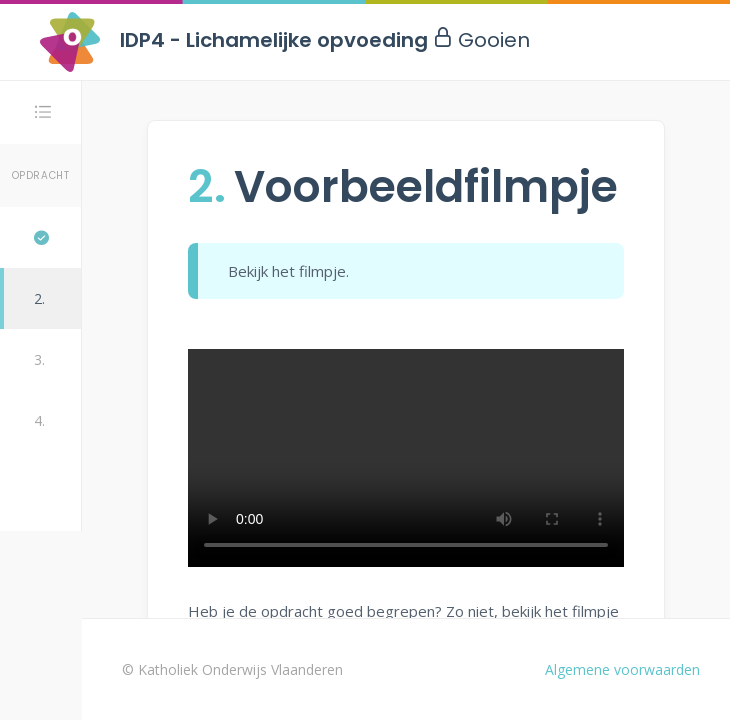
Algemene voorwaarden (622, 669)
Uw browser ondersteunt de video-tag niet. (406, 458)
